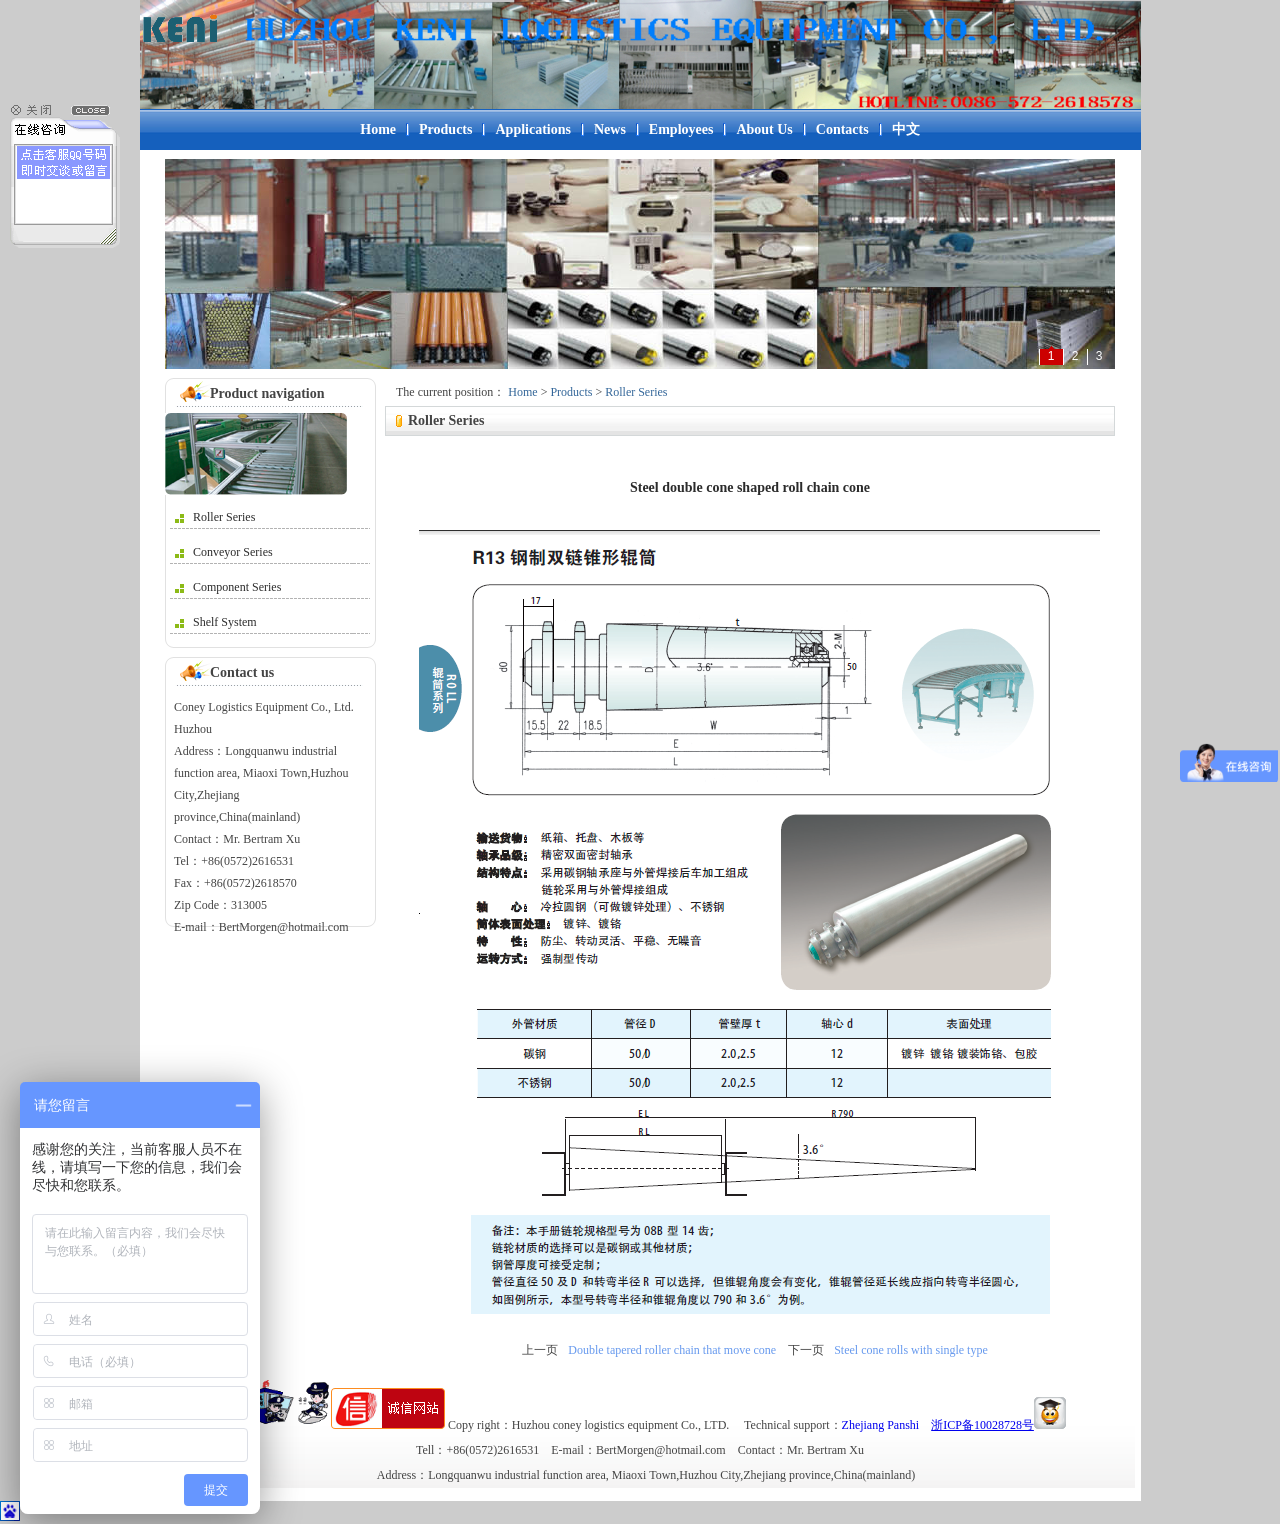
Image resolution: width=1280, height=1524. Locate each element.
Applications (532, 129)
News (610, 129)
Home (378, 129)
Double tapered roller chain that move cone (672, 1350)
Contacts (842, 129)
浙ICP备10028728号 (982, 1425)
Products (445, 129)
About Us (764, 129)
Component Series (228, 587)
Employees (681, 129)
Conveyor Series (224, 552)
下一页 (806, 1350)
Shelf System (216, 622)
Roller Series (215, 517)
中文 (906, 129)
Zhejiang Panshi (881, 1425)
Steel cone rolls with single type (911, 1350)
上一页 (540, 1350)
